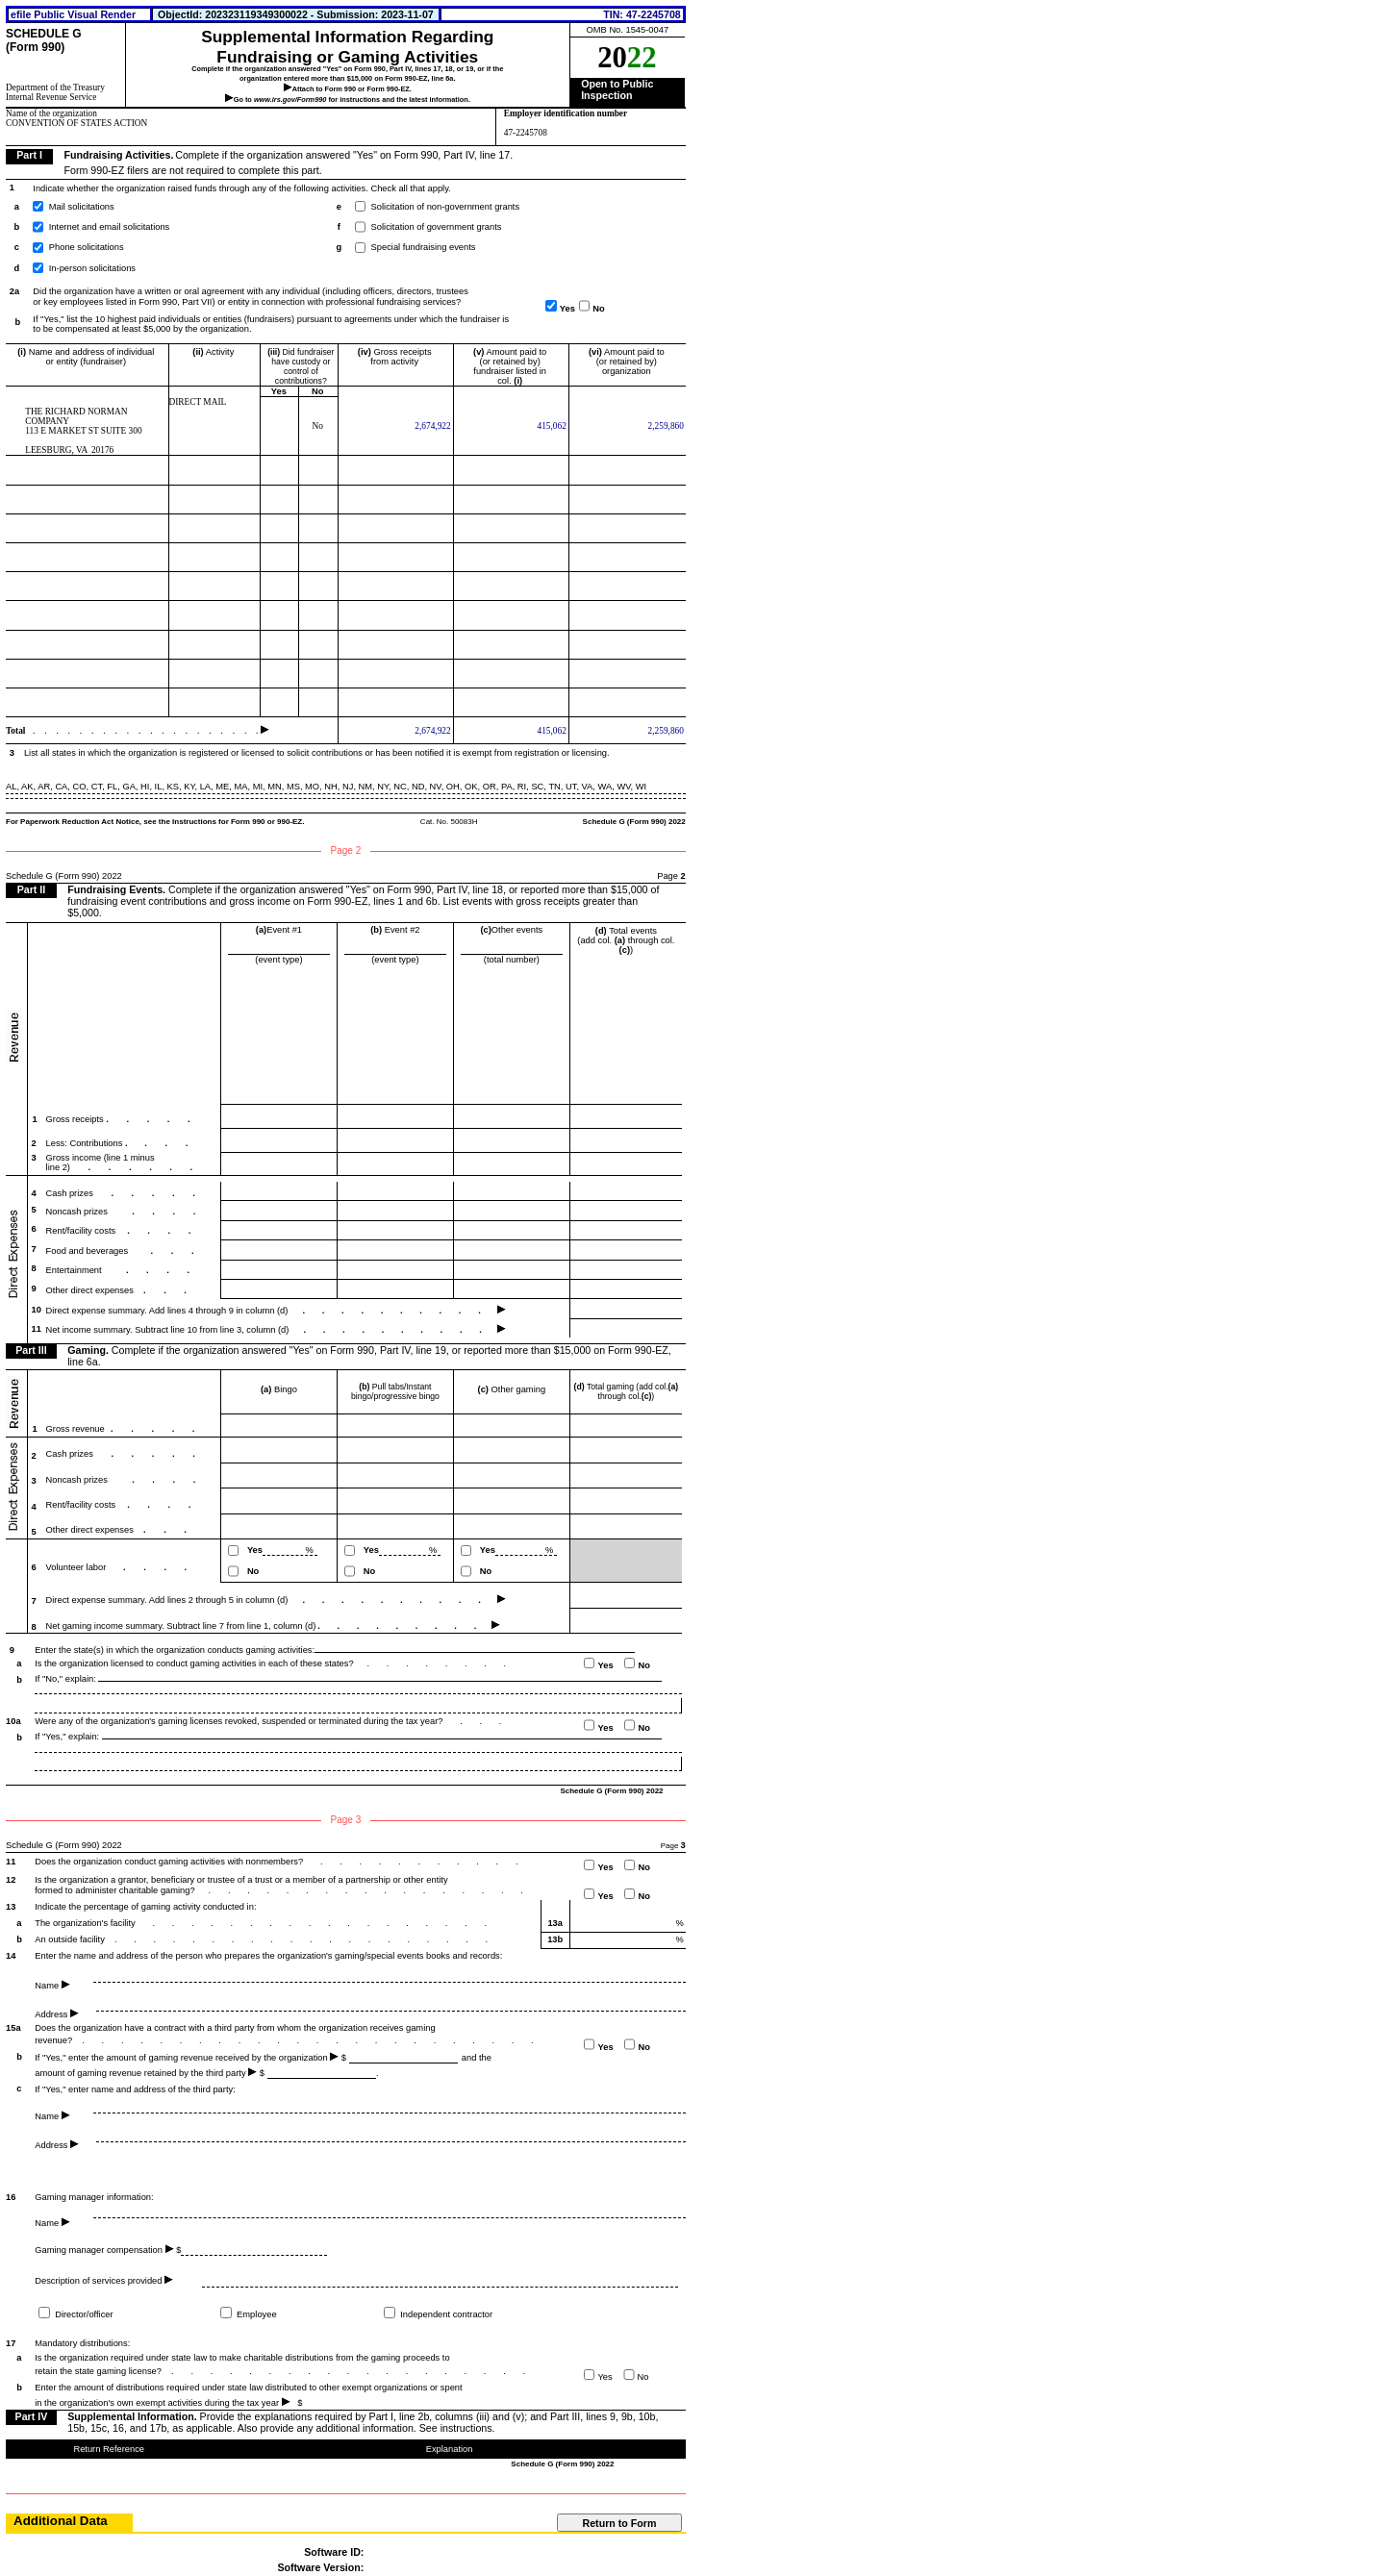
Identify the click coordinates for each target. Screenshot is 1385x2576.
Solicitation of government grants (436, 227)
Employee (256, 2315)
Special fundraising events (423, 247)
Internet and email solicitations (109, 227)
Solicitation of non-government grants (445, 207)
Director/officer (83, 2315)
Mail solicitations (81, 207)
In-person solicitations (92, 268)
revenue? (55, 2040)
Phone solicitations (86, 247)
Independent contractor (445, 2315)
